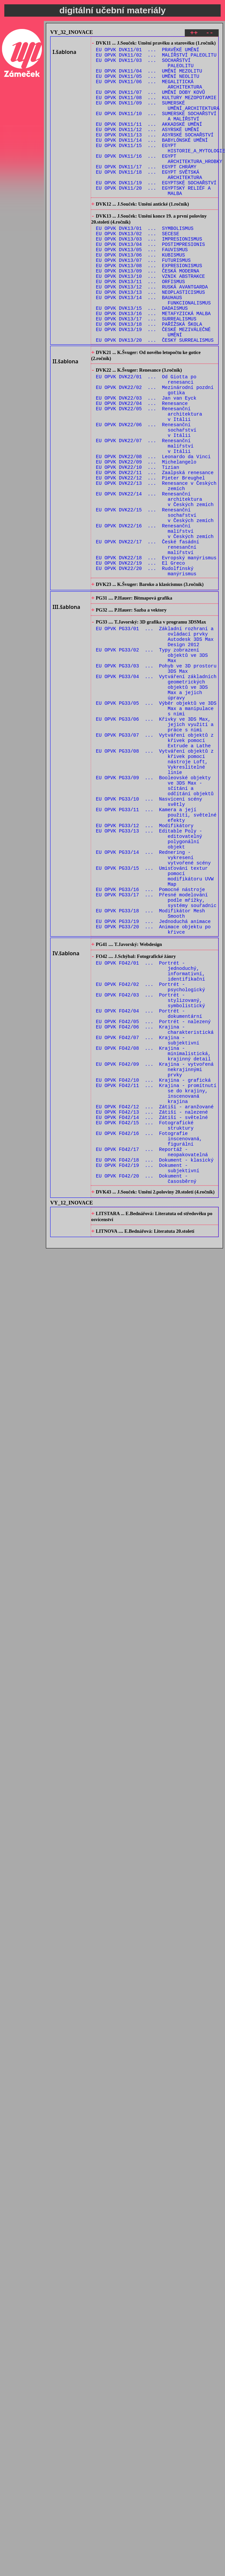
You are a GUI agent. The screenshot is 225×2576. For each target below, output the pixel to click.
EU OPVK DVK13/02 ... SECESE (137, 267)
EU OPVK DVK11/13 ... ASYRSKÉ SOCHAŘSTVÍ (155, 153)
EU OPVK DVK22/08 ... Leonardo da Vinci (153, 529)
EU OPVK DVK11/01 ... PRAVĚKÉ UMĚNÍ (147, 52)
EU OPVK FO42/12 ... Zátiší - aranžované (155, 1295)
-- (209, 33)
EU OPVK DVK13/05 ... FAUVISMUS (142, 286)
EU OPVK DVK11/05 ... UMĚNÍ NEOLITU (147, 83)
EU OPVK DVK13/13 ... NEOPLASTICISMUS (150, 337)
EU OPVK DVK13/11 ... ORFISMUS (140, 324)
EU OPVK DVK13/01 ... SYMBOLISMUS (145, 261)
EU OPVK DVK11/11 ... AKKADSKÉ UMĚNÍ (149, 140)
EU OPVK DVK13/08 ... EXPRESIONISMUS (149, 305)
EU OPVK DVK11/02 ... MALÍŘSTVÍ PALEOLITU (156, 58)
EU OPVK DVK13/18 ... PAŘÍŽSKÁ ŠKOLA (149, 375)
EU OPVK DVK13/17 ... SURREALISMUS (146, 368)
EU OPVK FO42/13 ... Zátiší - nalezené (152, 1301)
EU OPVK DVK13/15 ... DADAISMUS (142, 356)
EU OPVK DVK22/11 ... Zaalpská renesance (155, 548)
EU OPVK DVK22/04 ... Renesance (142, 465)
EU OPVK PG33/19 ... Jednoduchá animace (153, 1077)
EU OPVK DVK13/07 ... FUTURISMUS (143, 299)
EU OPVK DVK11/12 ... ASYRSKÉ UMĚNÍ (147, 146)
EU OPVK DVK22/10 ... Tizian (137, 541)
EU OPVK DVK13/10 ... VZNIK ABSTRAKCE (150, 318)
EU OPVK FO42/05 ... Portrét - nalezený (153, 1194)
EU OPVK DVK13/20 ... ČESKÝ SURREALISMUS (155, 394)
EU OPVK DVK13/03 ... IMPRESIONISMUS (149, 274)
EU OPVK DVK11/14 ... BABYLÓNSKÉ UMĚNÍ (152, 159)
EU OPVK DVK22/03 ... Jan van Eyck (146, 459)
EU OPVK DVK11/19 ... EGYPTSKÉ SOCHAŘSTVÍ (156, 210)
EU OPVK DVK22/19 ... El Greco (140, 655)
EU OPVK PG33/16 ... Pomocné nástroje (150, 1039)
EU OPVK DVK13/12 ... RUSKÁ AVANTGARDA (152, 330)
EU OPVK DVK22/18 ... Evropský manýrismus (156, 649)
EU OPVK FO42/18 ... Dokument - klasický (155, 1358)
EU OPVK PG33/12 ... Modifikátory (145, 963)
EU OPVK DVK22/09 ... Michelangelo (146, 535)
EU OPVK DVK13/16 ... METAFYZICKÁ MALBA (153, 362)
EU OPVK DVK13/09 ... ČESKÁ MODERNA (147, 311)
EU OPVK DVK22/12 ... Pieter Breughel (150, 554)
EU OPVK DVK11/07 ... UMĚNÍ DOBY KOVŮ (150, 102)
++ (194, 33)
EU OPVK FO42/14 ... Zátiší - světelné (152, 1307)
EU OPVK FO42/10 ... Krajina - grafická (153, 1263)
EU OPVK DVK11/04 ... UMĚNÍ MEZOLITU (149, 77)
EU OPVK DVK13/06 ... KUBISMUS (140, 292)
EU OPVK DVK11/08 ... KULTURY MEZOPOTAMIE (156, 108)
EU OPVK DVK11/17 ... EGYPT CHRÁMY (146, 191)
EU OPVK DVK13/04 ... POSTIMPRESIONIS (150, 280)
